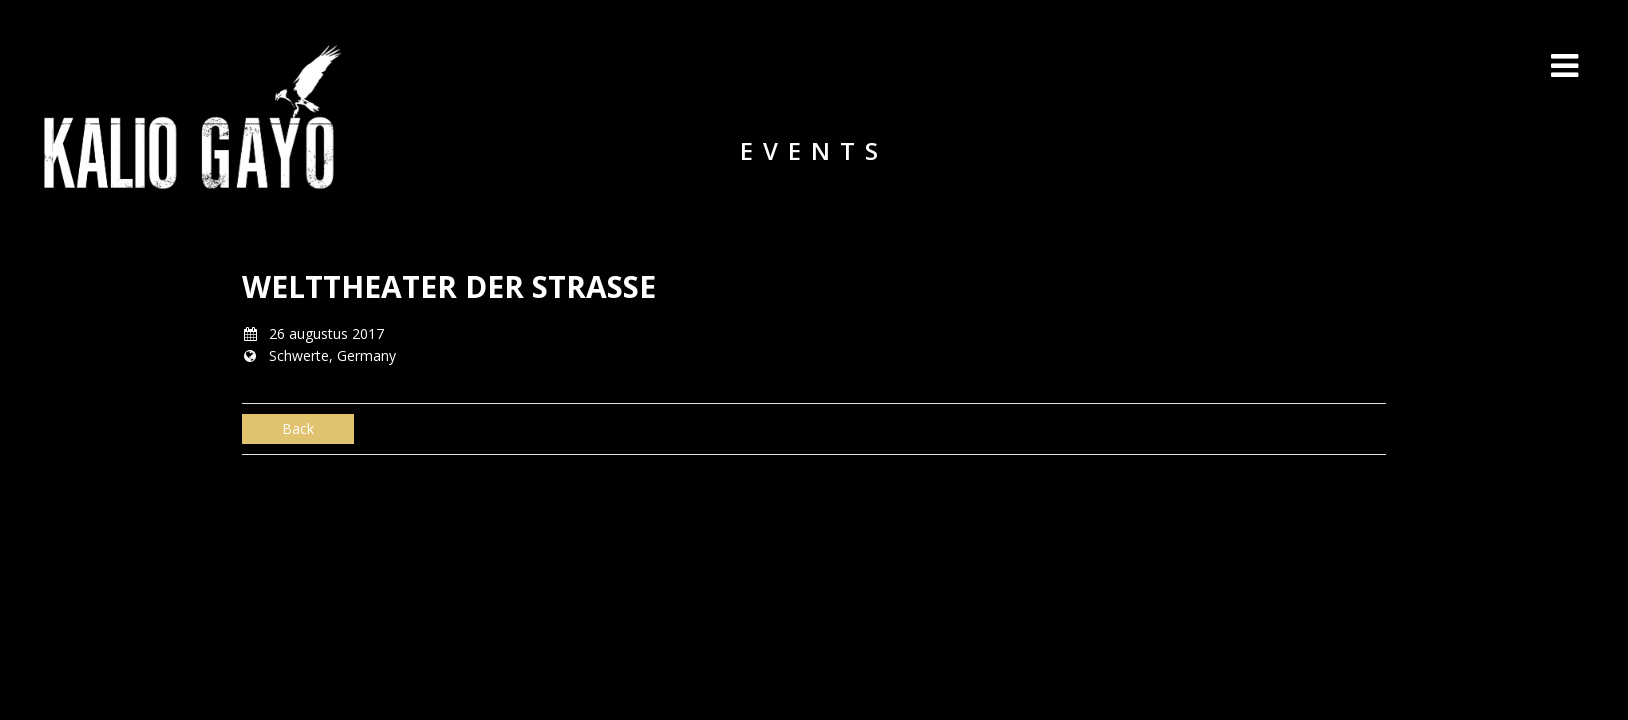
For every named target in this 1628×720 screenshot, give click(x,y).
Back (298, 428)
